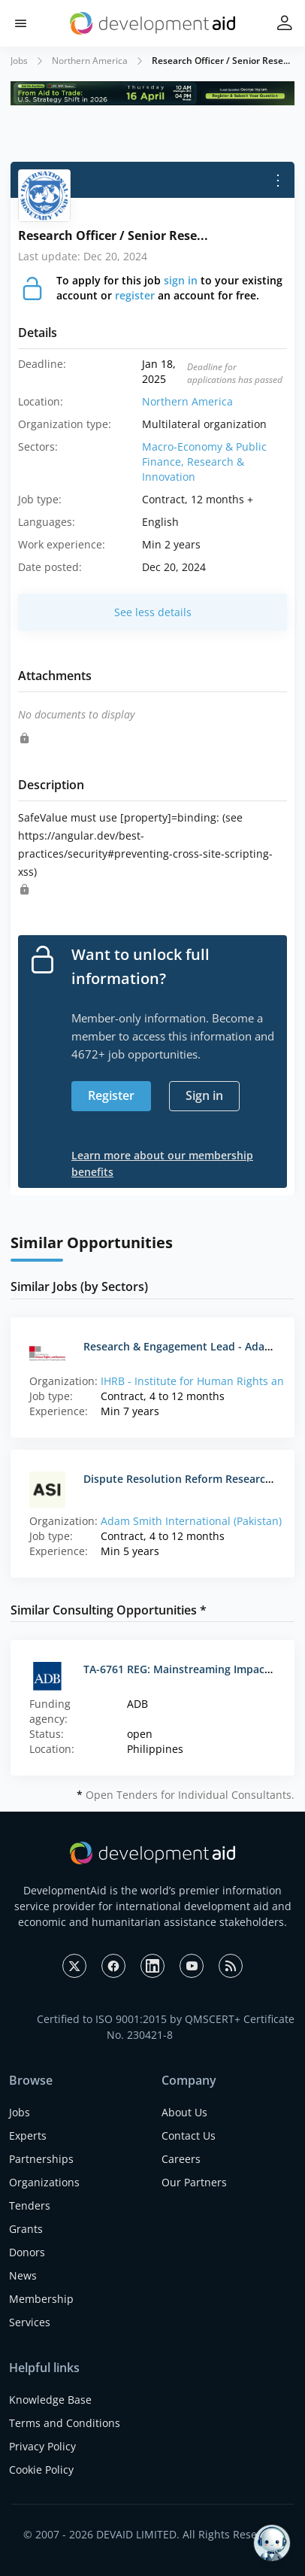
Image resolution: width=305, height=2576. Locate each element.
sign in (181, 280)
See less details (153, 612)
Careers (181, 2159)
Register (111, 1095)
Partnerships (41, 2159)
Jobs (19, 60)
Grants (26, 2229)
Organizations (44, 2182)
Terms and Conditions (64, 2423)
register (135, 295)
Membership (41, 2299)
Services (29, 2322)
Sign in (204, 1095)
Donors (27, 2252)
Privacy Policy (42, 2446)
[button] (20, 23)
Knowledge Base (50, 2399)
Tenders (29, 2205)
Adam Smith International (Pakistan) (191, 1521)
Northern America (90, 60)
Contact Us (189, 2135)
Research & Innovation (193, 469)
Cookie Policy (41, 2469)
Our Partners (194, 2182)
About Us (184, 2112)
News (23, 2275)
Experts (28, 2135)
